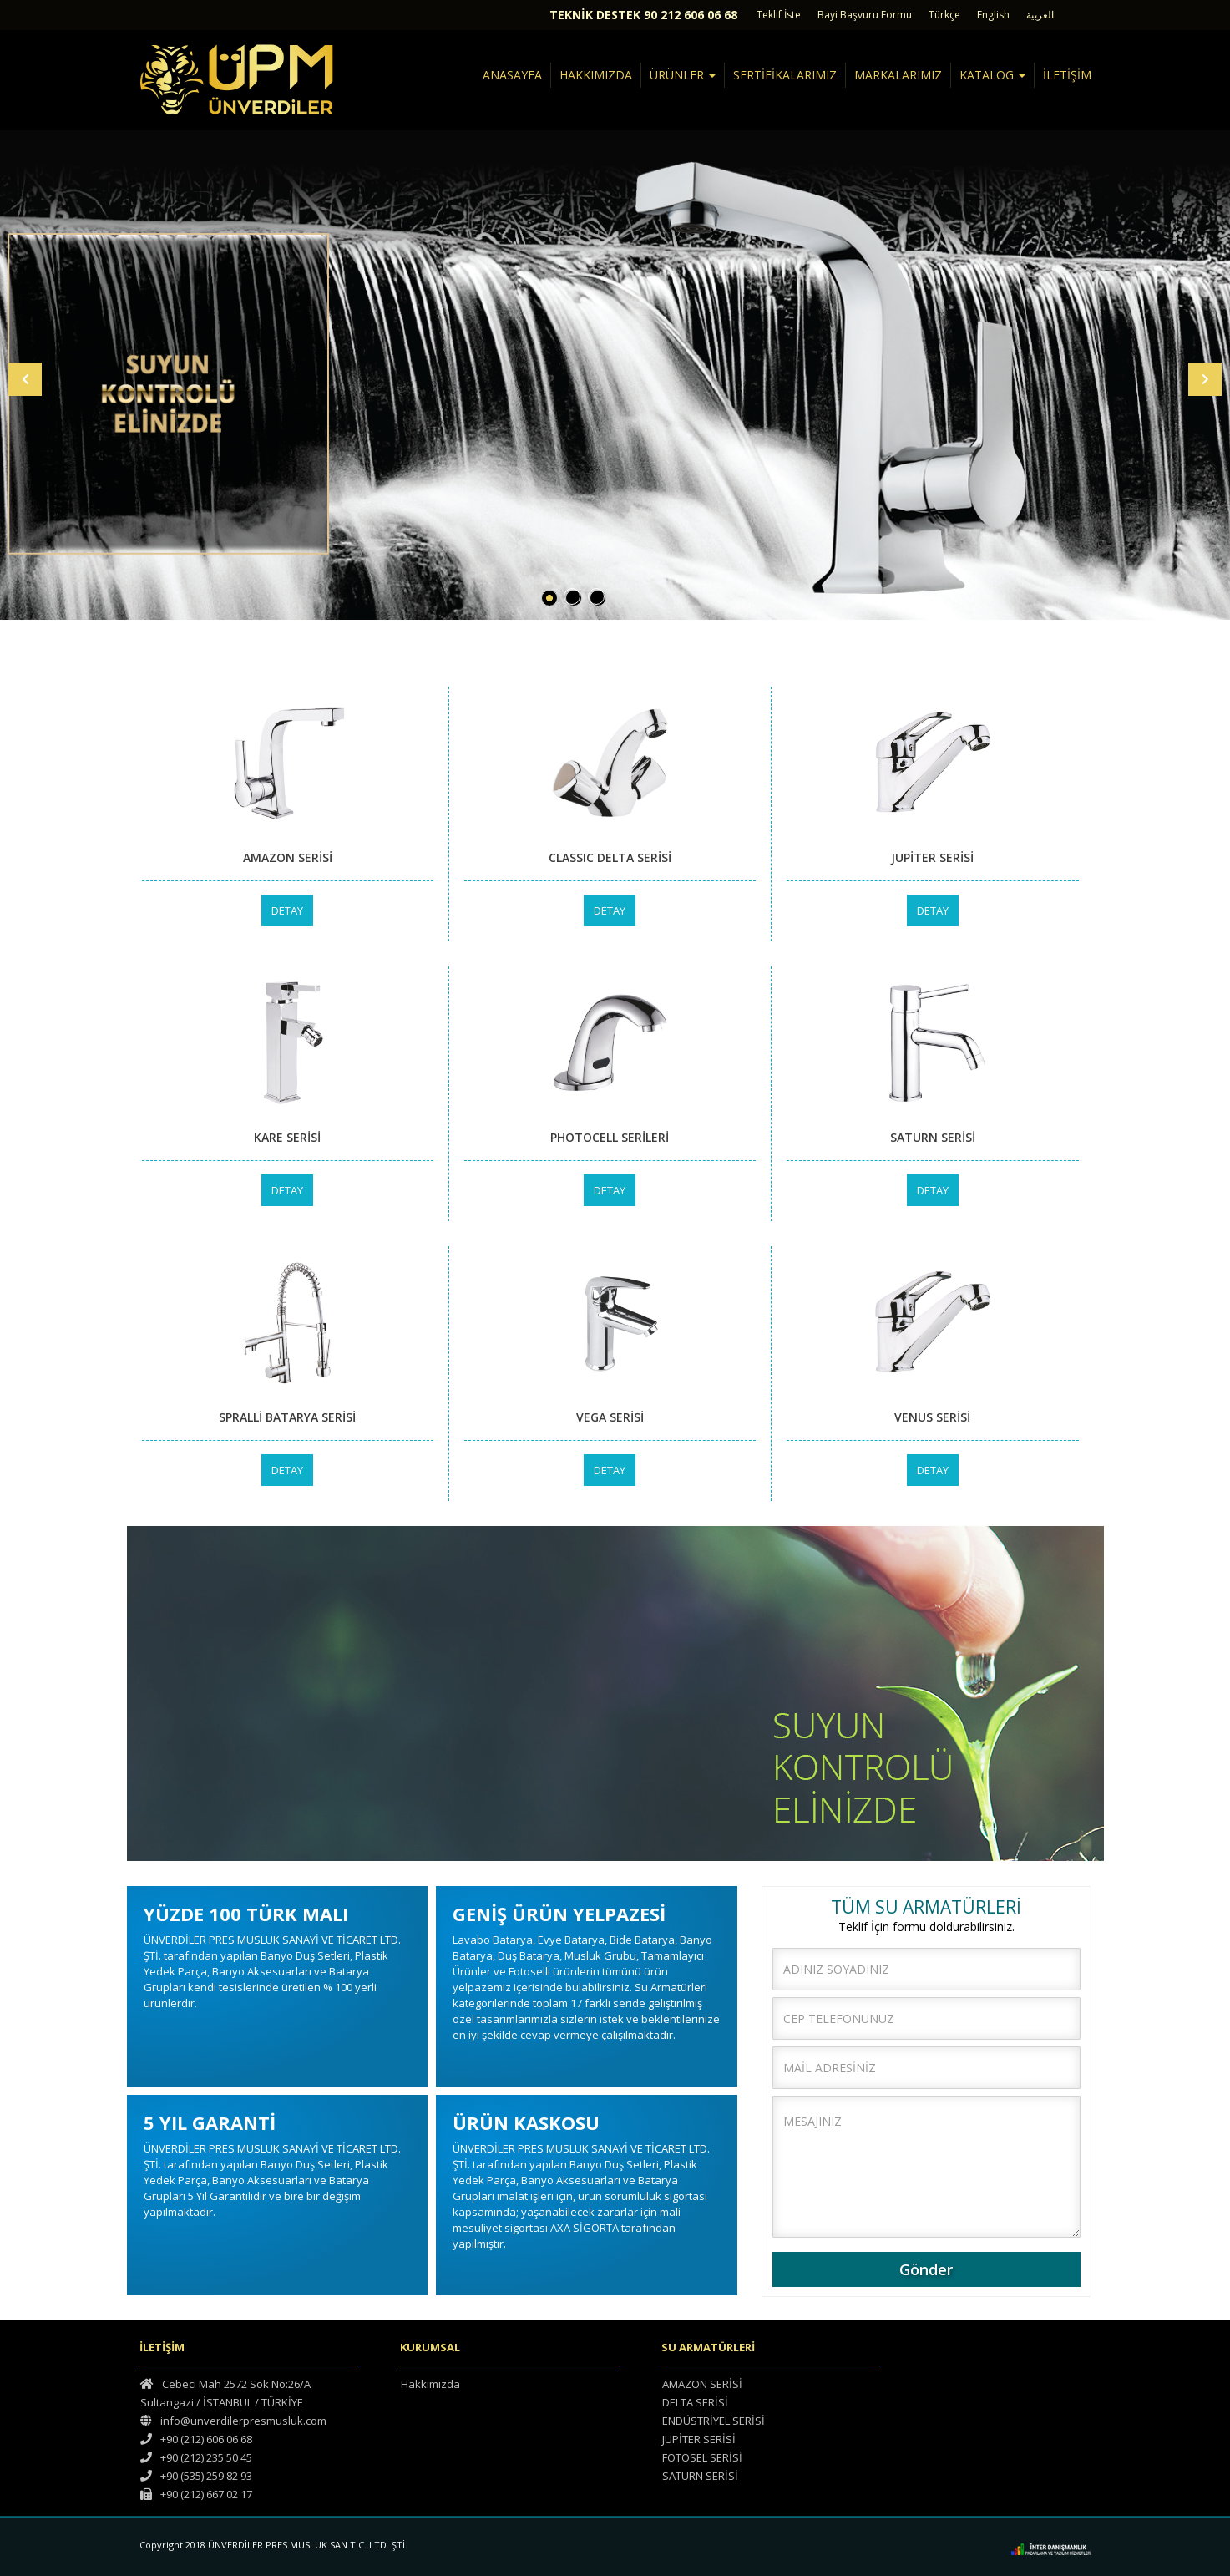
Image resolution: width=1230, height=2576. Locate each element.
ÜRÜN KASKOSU (526, 2122)
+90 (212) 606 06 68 (196, 2439)
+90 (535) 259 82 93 (196, 2475)
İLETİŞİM (1067, 75)
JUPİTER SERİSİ (699, 2439)
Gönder (926, 2269)
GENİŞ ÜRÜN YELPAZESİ (559, 1913)
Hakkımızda (430, 2383)
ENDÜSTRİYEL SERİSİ (713, 2420)
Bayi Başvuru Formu (864, 15)
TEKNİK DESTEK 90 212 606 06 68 (643, 15)
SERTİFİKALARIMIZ (785, 75)
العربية (1040, 15)
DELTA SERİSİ (695, 2402)
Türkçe (944, 15)
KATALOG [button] (992, 75)
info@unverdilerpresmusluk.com (233, 2420)
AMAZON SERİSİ (702, 2383)
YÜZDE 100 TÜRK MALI (246, 1913)
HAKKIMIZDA (595, 75)
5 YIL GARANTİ (210, 2122)
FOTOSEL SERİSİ (702, 2457)
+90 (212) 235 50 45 (196, 2457)
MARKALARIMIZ (898, 75)
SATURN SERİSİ (700, 2475)
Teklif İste (779, 15)
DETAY (287, 910)
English (993, 15)
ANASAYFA (512, 75)
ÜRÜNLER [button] (683, 75)
